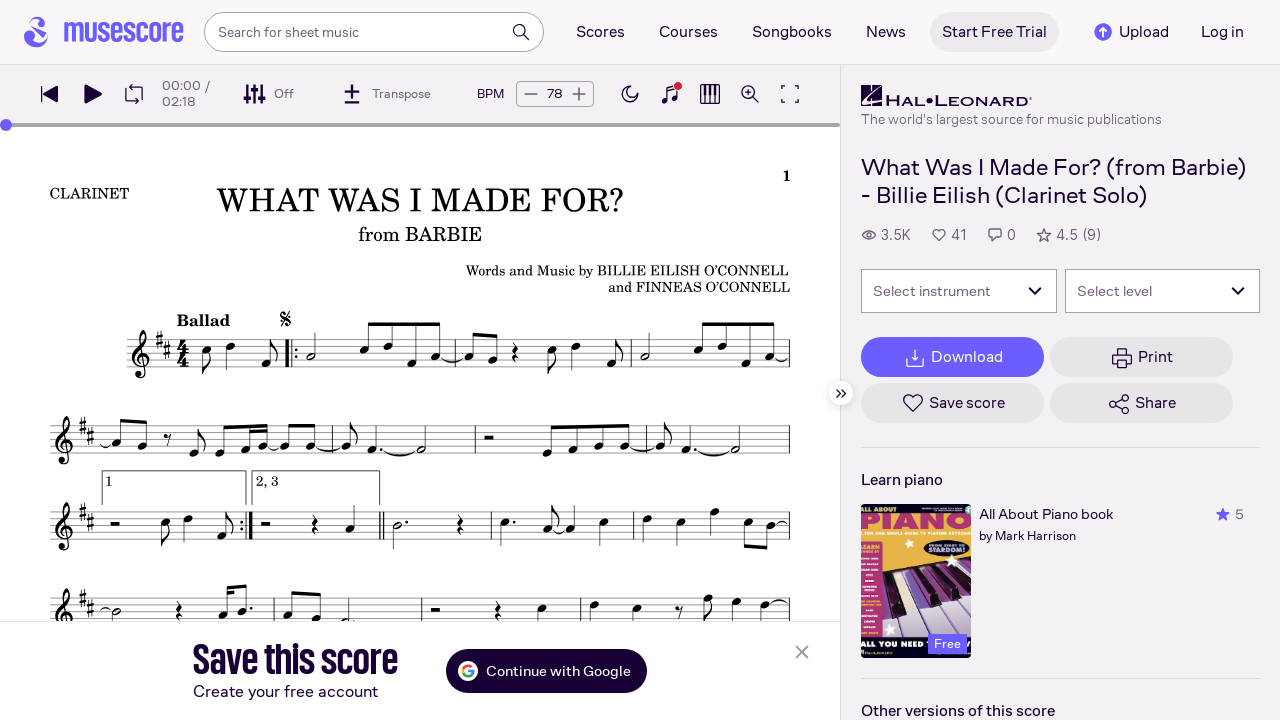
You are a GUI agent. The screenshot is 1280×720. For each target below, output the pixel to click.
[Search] (521, 32)
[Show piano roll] (710, 94)
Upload (1130, 32)
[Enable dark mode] (630, 94)
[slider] (6, 125)
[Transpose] (385, 94)
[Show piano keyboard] (670, 94)
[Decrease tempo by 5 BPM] (531, 94)
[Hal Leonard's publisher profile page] (1011, 96)
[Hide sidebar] (841, 393)
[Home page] (104, 32)
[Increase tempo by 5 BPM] (579, 94)
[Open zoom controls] (750, 94)
